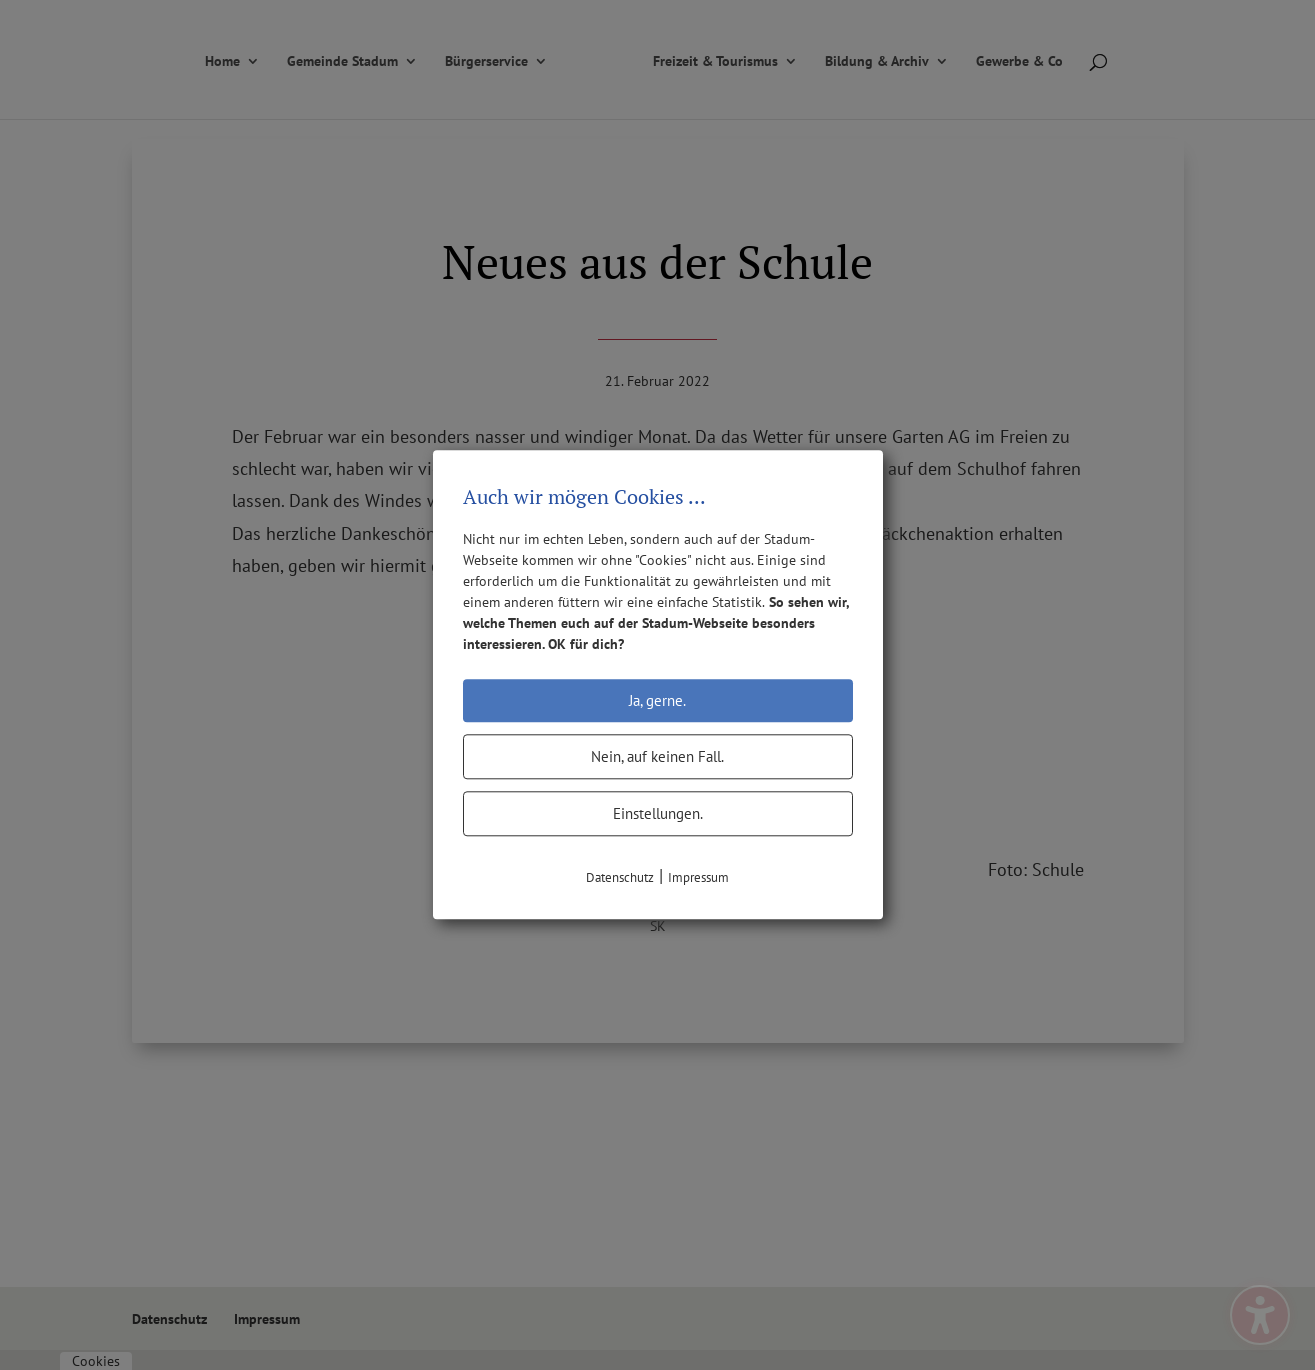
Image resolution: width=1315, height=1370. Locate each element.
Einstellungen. (658, 813)
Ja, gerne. (657, 700)
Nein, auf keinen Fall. (657, 756)
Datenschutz (620, 877)
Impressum (698, 877)
